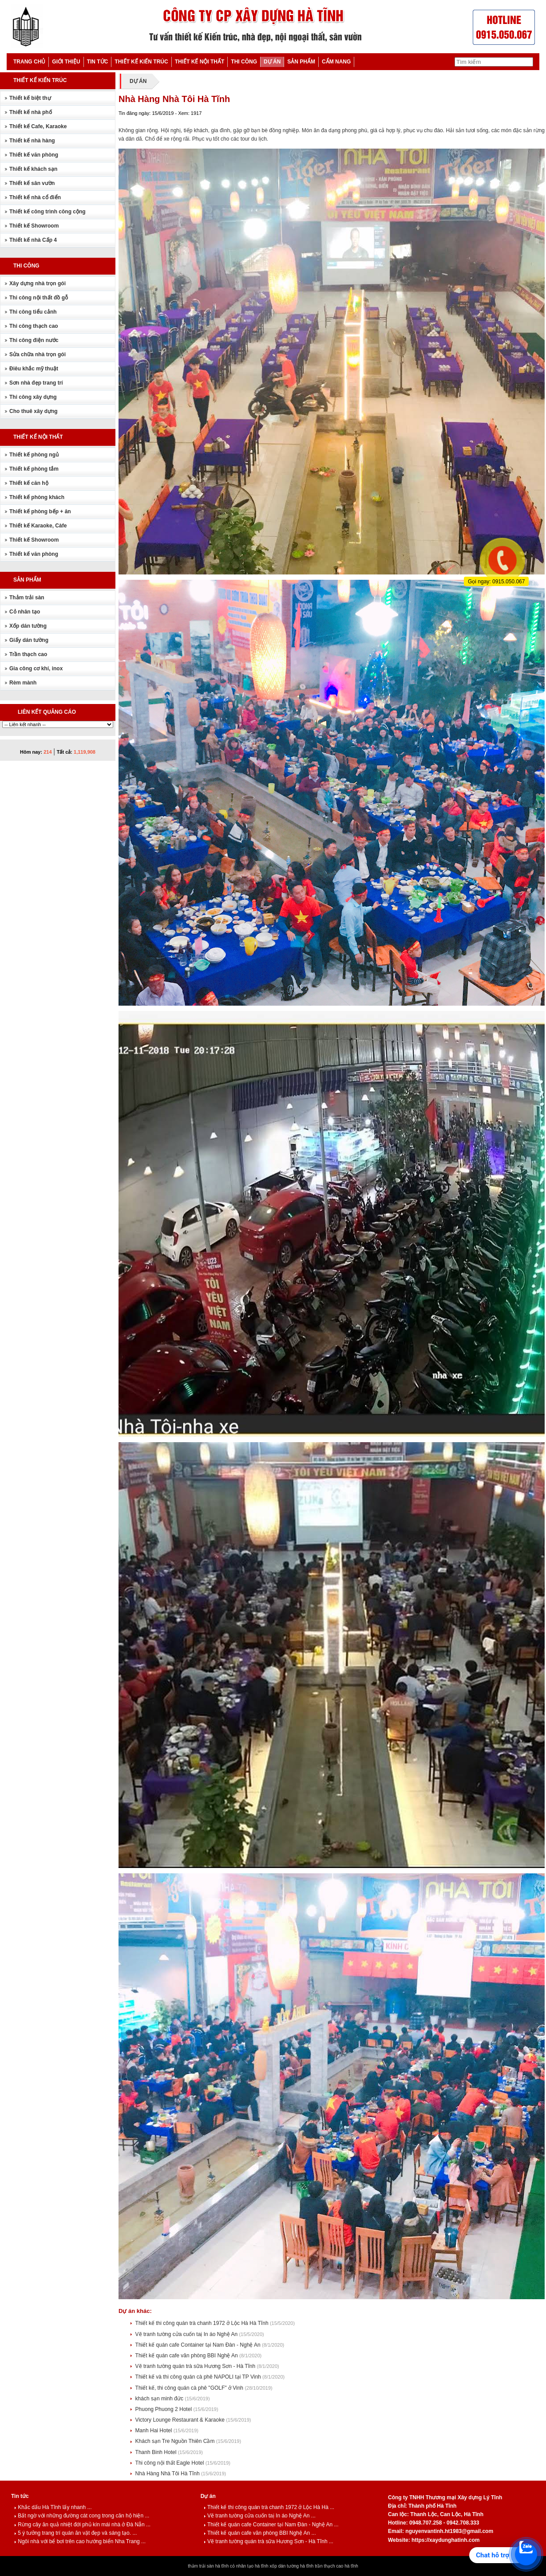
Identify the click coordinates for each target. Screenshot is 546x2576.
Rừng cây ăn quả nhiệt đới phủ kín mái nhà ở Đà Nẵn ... (82, 2524)
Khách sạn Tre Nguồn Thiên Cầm (175, 2441)
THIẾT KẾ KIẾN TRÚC (141, 62)
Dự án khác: (135, 2311)
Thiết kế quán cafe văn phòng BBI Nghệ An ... (260, 2533)
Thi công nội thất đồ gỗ (38, 298)
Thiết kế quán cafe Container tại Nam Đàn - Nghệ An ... (271, 2524)
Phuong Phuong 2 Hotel (164, 2409)
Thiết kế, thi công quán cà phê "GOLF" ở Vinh (190, 2388)
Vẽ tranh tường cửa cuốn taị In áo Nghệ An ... (260, 2516)
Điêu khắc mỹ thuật (33, 369)
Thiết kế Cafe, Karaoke (38, 126)
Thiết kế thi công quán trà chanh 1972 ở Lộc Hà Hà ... (269, 2507)
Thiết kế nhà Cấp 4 (33, 240)
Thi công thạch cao (33, 326)
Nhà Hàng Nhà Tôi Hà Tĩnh (168, 2473)
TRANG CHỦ (29, 62)
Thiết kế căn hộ (28, 483)
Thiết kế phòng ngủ (34, 455)
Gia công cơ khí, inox (36, 668)
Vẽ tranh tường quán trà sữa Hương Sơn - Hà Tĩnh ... (268, 2541)
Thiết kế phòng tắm (34, 469)
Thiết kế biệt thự (30, 98)
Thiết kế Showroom (34, 226)
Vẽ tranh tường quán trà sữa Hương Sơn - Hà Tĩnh (196, 2366)
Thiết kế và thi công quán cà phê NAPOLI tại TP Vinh (199, 2377)
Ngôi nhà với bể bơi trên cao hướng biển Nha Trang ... (80, 2541)
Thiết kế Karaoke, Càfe (38, 526)
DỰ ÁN (272, 62)
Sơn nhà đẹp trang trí (36, 383)
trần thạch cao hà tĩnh (336, 2566)
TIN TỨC (97, 62)
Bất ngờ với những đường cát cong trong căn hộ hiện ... (81, 2516)
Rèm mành (22, 683)
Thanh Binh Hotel (156, 2452)
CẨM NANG (336, 62)
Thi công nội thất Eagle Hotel (170, 2463)
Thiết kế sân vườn (32, 183)
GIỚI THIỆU (66, 62)
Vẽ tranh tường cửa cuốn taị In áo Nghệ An (187, 2334)
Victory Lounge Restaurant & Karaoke (180, 2420)
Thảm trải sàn (26, 597)
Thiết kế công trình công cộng (47, 211)
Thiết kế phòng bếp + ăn (40, 511)
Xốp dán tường (28, 626)
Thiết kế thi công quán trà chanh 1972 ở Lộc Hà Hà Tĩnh (202, 2323)
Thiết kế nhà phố (30, 112)
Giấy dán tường (28, 640)
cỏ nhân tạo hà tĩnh (249, 2566)
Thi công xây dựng (33, 397)
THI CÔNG (244, 62)
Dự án (208, 2496)
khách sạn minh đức (160, 2398)
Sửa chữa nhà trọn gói (37, 354)
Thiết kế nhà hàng (32, 141)
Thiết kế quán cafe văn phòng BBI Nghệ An (187, 2355)
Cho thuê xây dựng (33, 411)
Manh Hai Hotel (154, 2430)
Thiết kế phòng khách (36, 497)
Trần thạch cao (28, 654)
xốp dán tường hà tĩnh (291, 2566)
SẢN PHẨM (301, 62)
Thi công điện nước (34, 340)
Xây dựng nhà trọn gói (37, 283)
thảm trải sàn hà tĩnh (208, 2566)
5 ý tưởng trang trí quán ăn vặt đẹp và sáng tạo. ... (75, 2533)
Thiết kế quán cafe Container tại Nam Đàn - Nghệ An (198, 2345)
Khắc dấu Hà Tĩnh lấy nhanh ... (52, 2507)
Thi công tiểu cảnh (33, 312)
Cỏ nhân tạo (24, 612)
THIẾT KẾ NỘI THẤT (200, 62)
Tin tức (20, 2496)
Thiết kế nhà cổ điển (35, 197)
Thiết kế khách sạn (33, 169)
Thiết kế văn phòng (33, 155)
